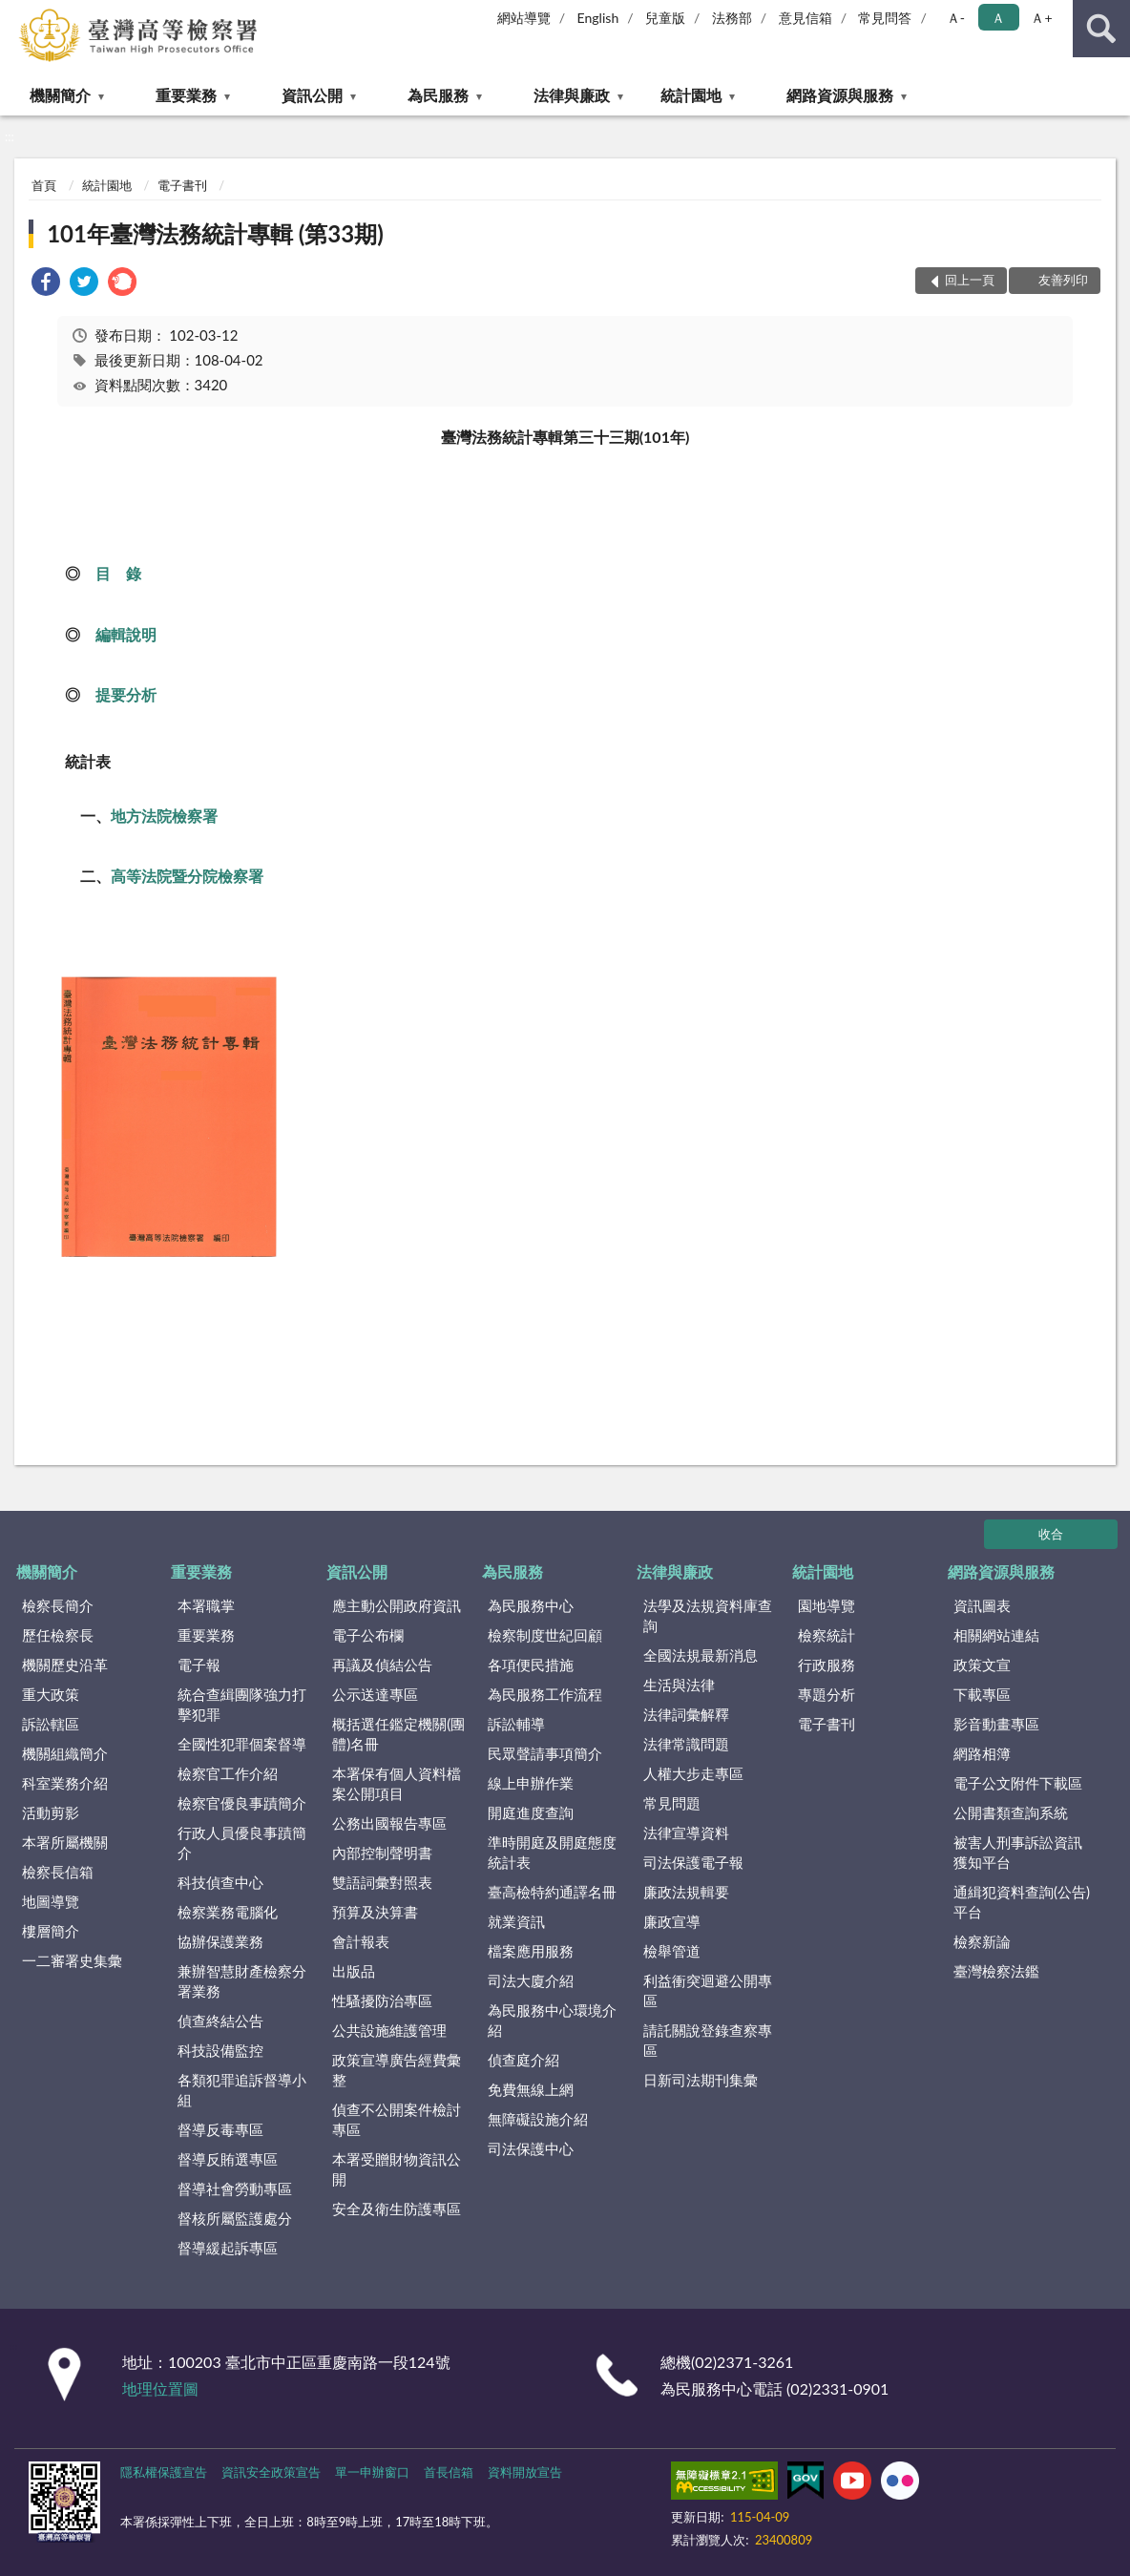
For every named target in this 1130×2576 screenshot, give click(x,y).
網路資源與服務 (839, 95)
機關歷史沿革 (65, 1664)
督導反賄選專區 (228, 2159)
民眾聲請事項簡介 (545, 1753)
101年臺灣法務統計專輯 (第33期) (215, 233)
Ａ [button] (998, 18)
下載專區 (982, 1694)
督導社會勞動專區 (235, 2188)
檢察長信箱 (58, 1871)
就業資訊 (516, 1921)
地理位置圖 (160, 2388)
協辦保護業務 (220, 1941)
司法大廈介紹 (531, 1980)
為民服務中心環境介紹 (552, 2020)
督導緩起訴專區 (228, 2247)
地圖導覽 (50, 1901)
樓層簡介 (50, 1930)
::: (15, 14)
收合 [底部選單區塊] (1050, 1533)
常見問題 (672, 1803)
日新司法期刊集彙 (700, 2079)
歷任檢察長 (58, 1635)
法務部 (732, 18)
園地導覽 (826, 1605)
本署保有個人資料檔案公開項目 (396, 1783)
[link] (45, 284)
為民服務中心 (531, 1605)
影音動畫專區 (996, 1723)
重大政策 (50, 1694)
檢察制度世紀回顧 (545, 1635)
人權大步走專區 (693, 1773)
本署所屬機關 (65, 1842)
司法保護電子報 (693, 1862)
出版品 (353, 1970)
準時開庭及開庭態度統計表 (552, 1852)
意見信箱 (805, 18)
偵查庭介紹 (523, 2059)
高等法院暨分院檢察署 (187, 876)
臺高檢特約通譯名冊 (552, 1891)
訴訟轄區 (50, 1723)
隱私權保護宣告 (163, 2472)
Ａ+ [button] (1041, 18)
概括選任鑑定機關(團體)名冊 (398, 1733)
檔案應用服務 (531, 1950)
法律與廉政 (572, 95)
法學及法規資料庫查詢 (707, 1615)
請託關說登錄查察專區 (707, 2040)
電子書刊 (182, 185)
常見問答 (884, 18)
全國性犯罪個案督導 (242, 1743)
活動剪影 (50, 1812)
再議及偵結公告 (382, 1664)
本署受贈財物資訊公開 (396, 2169)
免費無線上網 (531, 2089)
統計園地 (691, 95)
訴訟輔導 (516, 1723)
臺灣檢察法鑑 (996, 1970)
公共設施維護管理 (389, 2030)
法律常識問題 (686, 1743)
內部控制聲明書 (382, 1852)
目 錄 (118, 573)
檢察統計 (826, 1635)
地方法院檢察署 (164, 815)
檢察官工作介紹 (228, 1773)
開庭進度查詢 (531, 1812)
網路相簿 (982, 1753)
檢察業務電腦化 (228, 1911)
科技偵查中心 (220, 1882)
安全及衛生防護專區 (396, 2208)
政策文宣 (982, 1664)
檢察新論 (982, 1941)
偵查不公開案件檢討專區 (396, 2119)
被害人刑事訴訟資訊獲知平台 (1017, 1852)
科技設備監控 (220, 2050)
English (598, 18)
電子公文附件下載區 (1017, 1782)
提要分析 (126, 694)
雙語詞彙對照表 (382, 1882)
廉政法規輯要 (686, 1891)
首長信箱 (448, 2472)
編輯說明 (126, 634)
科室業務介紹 (65, 1782)
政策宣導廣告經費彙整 (396, 2069)
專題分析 (826, 1694)
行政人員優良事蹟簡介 (242, 1842)
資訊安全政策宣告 (271, 2472)
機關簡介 (60, 95)
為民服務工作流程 (545, 1694)
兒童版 (665, 18)
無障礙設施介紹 (538, 2118)
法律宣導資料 (686, 1832)
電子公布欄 (368, 1635)
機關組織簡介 (65, 1753)
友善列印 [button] (1063, 279)
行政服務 (826, 1664)
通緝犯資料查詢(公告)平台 (1021, 1901)
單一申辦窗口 (372, 2472)
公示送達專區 (375, 1694)
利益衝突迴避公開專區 (707, 1990)
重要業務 (186, 95)
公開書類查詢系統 (1010, 1812)
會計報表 (360, 1941)
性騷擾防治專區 (382, 2000)
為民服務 (438, 95)
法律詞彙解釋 (686, 1714)
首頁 (43, 185)
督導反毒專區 (220, 2129)
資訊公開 (312, 95)
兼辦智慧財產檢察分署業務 (242, 1981)
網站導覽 (524, 18)
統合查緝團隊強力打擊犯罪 (242, 1704)
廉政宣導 (672, 1921)
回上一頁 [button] (969, 279)
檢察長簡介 (58, 1605)
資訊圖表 (982, 1605)
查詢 (1101, 28)
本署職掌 (206, 1605)
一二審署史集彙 (72, 1960)
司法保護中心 (531, 2148)
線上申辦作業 (531, 1782)
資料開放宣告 (525, 2472)
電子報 (199, 1664)
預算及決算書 (375, 1911)
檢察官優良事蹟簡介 (242, 1803)
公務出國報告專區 (389, 1823)
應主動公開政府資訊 (396, 1605)
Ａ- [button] (956, 18)
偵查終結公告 (220, 2020)
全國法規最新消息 (700, 1655)
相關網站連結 (996, 1635)
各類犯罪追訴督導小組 (242, 2089)
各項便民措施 (531, 1664)
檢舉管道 (672, 1950)
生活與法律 (679, 1684)
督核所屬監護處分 (235, 2218)
